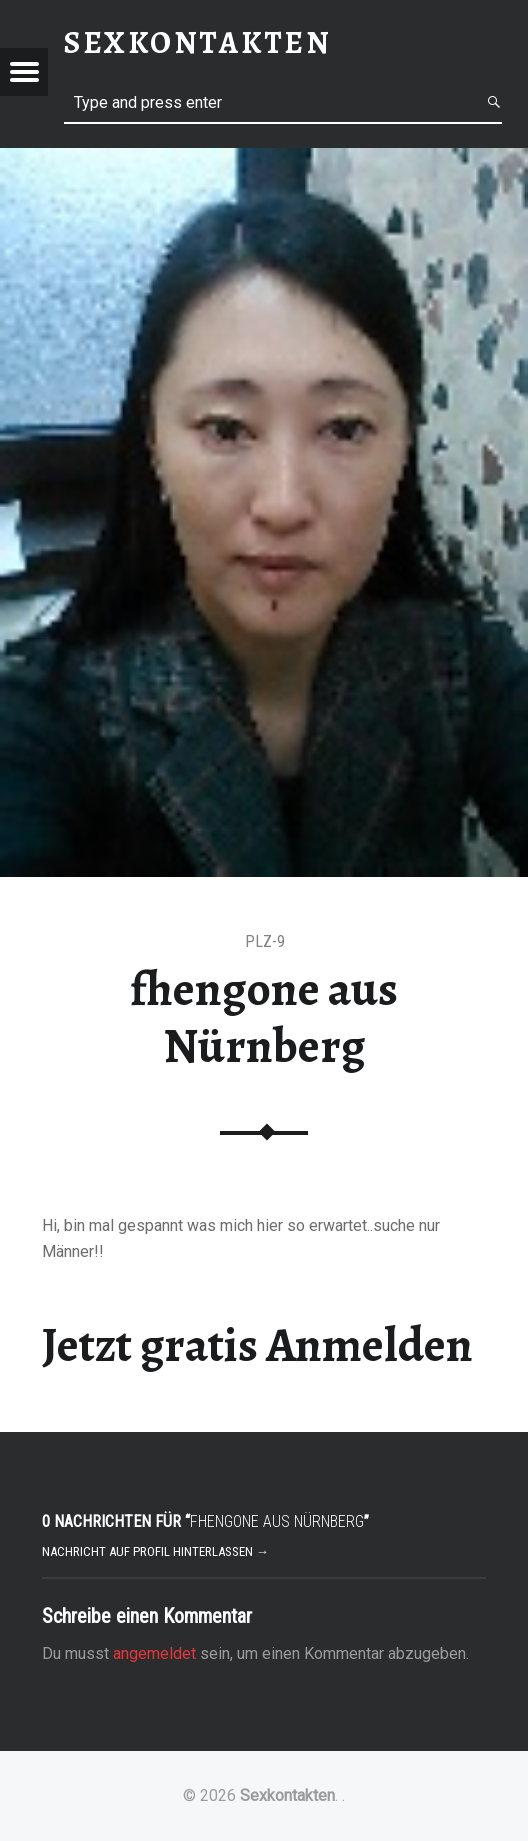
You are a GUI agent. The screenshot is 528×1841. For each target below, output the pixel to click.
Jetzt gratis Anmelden (257, 1345)
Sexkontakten (287, 1795)
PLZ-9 (265, 941)
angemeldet (154, 1653)
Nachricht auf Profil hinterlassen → (155, 1551)
